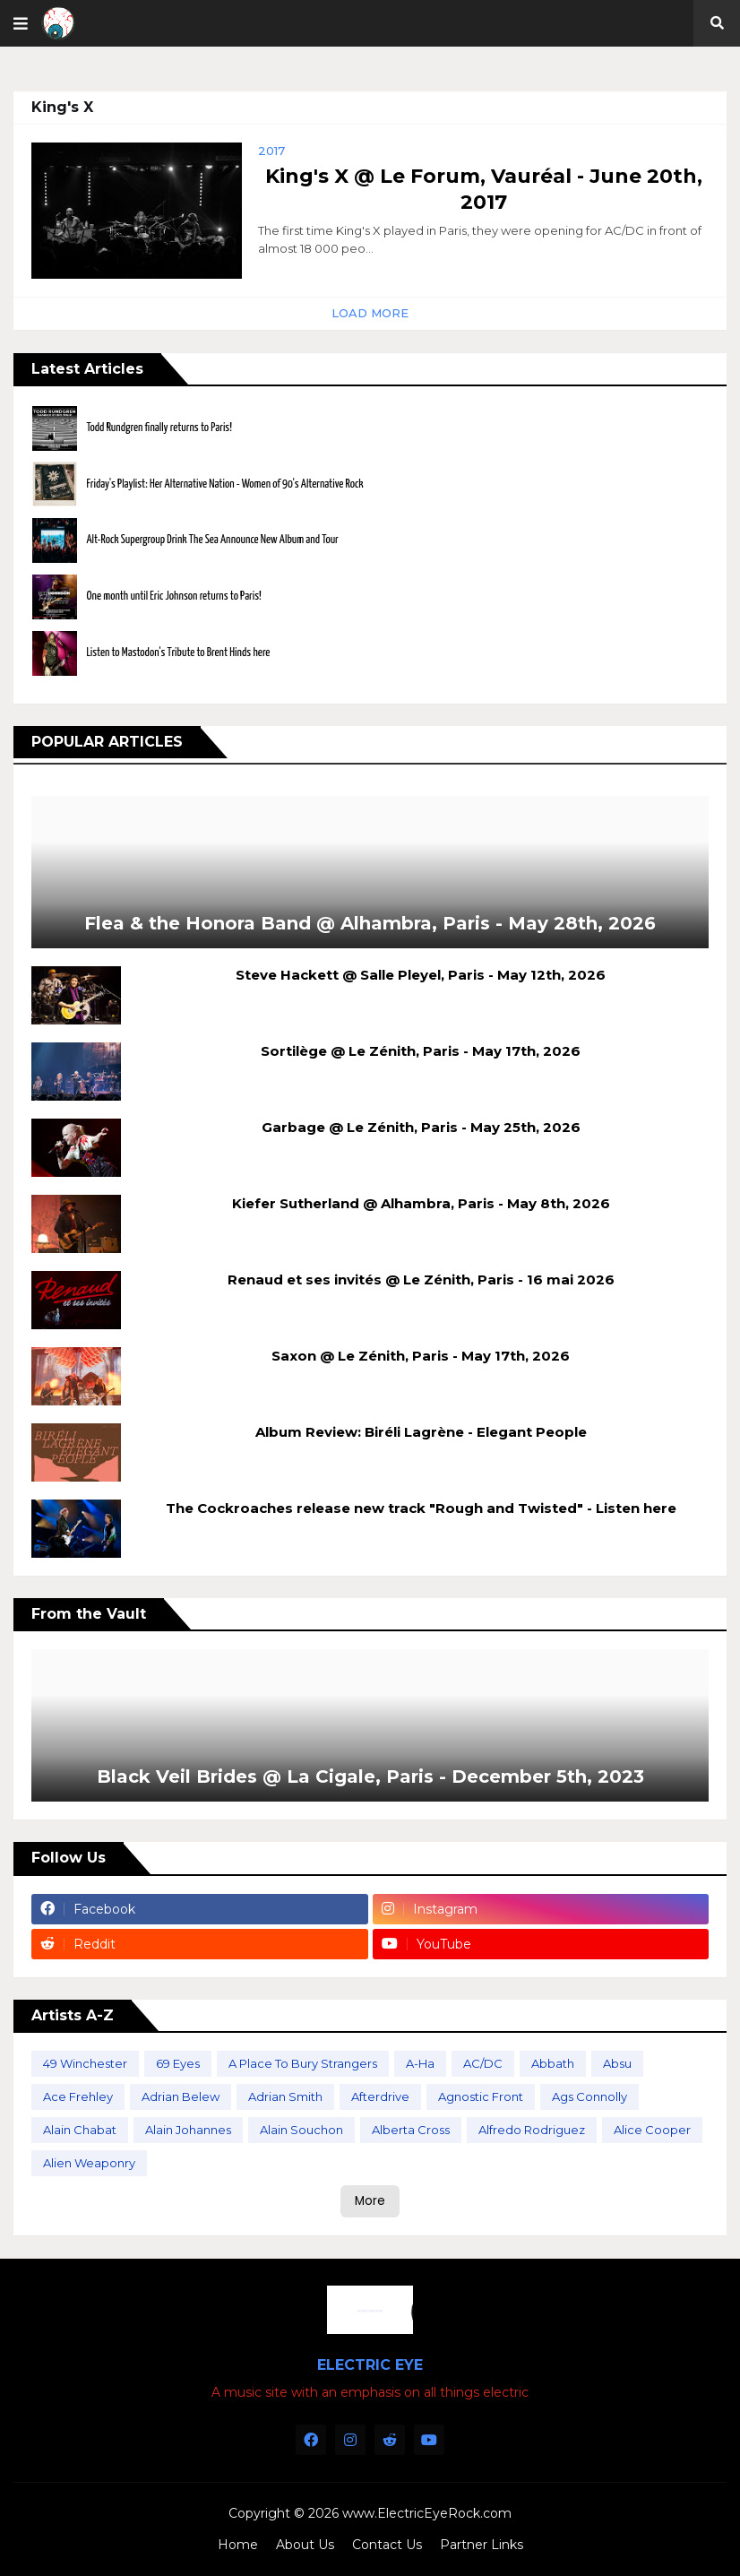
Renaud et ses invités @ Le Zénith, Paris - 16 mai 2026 (421, 1279)
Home (238, 2545)
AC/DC (483, 2063)
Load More (370, 313)
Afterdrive (380, 2096)
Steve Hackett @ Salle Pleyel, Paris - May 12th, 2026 (421, 974)
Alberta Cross (411, 2129)
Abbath (552, 2063)
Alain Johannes (188, 2129)
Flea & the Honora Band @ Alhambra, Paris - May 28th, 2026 (370, 923)
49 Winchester (85, 2063)
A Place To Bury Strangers (302, 2063)
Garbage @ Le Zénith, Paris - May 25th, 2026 (421, 1127)
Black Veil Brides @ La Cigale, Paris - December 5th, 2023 (370, 1776)
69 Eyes (178, 2063)
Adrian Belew (180, 2096)
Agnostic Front (480, 2096)
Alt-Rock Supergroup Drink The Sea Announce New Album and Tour (212, 540)
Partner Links (481, 2545)
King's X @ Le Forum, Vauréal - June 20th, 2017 (483, 189)
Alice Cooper (652, 2129)
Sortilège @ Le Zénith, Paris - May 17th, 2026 (421, 1050)
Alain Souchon (301, 2129)
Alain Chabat (79, 2129)
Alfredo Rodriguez (531, 2129)
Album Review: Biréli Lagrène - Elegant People (421, 1431)
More (370, 2200)
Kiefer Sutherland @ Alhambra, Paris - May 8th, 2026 (421, 1203)
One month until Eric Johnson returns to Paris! (173, 596)
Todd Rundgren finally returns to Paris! (159, 428)
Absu (617, 2063)
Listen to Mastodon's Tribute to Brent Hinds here (178, 653)
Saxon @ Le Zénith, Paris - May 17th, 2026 (420, 1355)
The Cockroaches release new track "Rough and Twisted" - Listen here (421, 1508)
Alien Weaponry (89, 2163)
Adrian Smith (285, 2096)
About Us (305, 2545)
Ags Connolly (589, 2096)
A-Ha (420, 2063)
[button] (20, 23)
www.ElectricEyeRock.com (427, 2513)
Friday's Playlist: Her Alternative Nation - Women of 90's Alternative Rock (224, 484)
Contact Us (387, 2545)
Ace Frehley (78, 2096)
